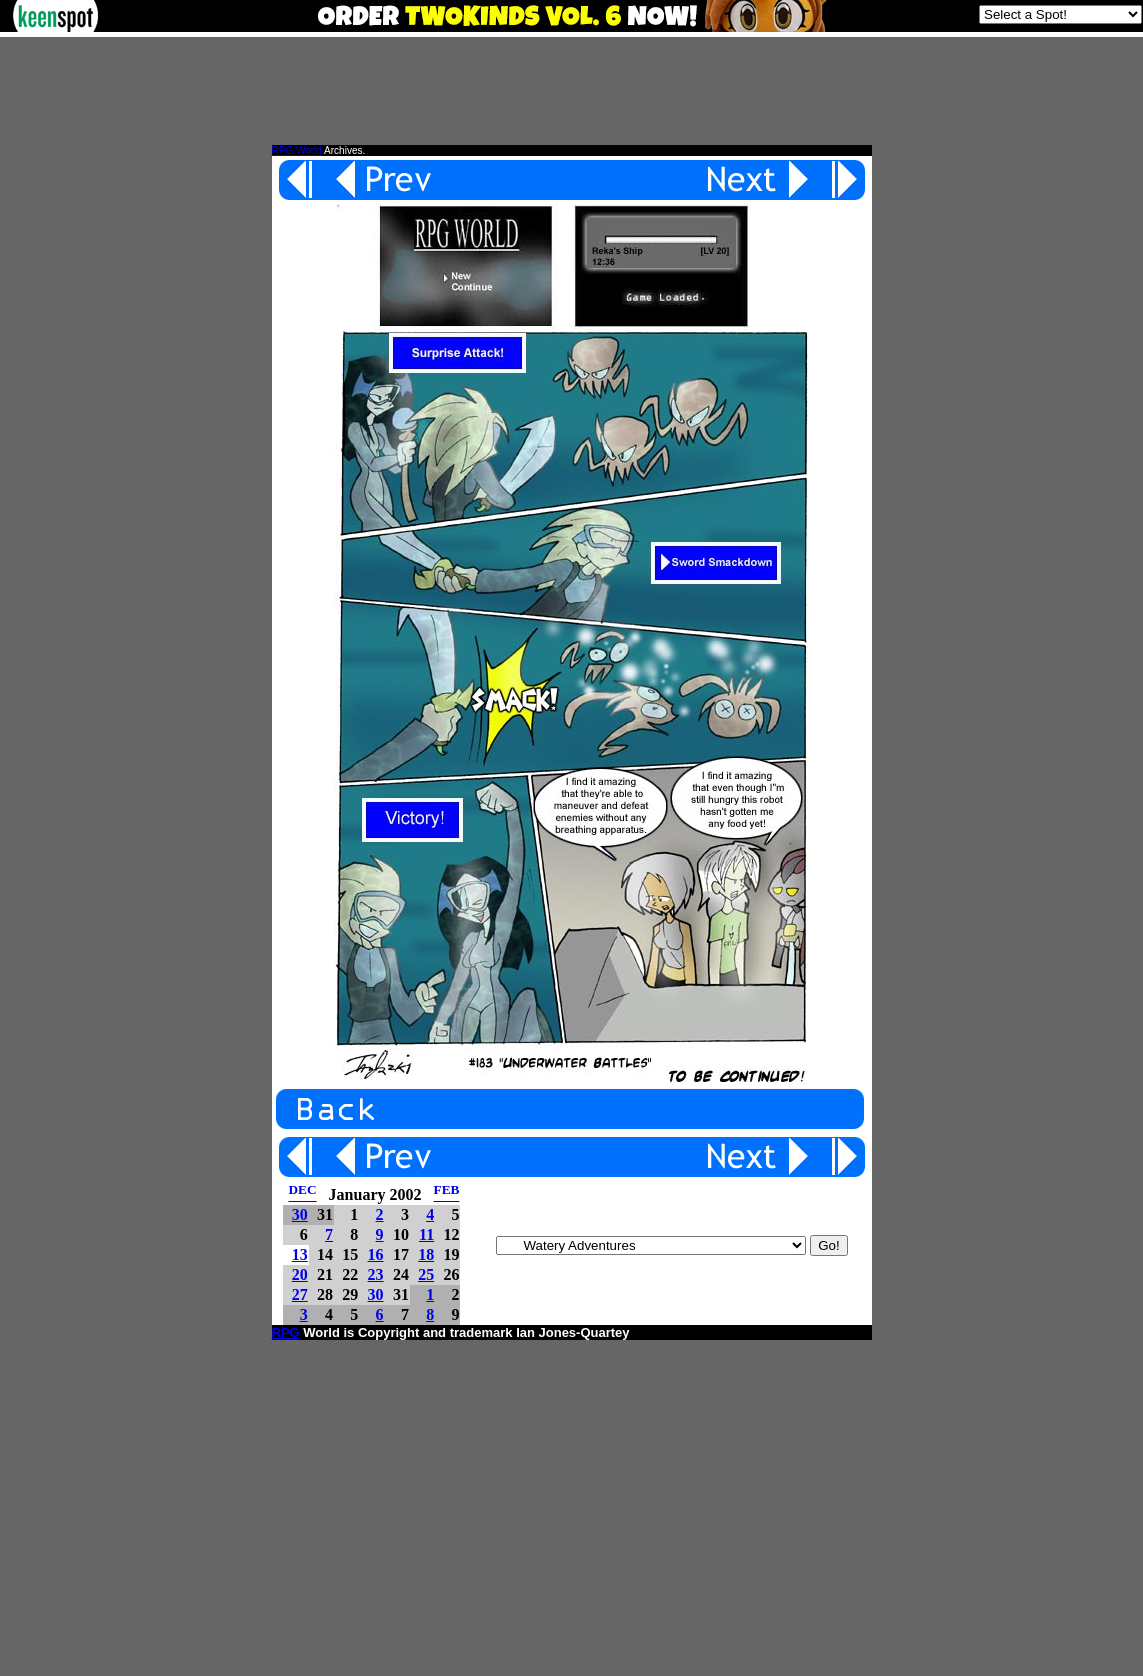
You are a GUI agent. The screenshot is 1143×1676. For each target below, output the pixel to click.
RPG (286, 1332)
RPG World (297, 150)
